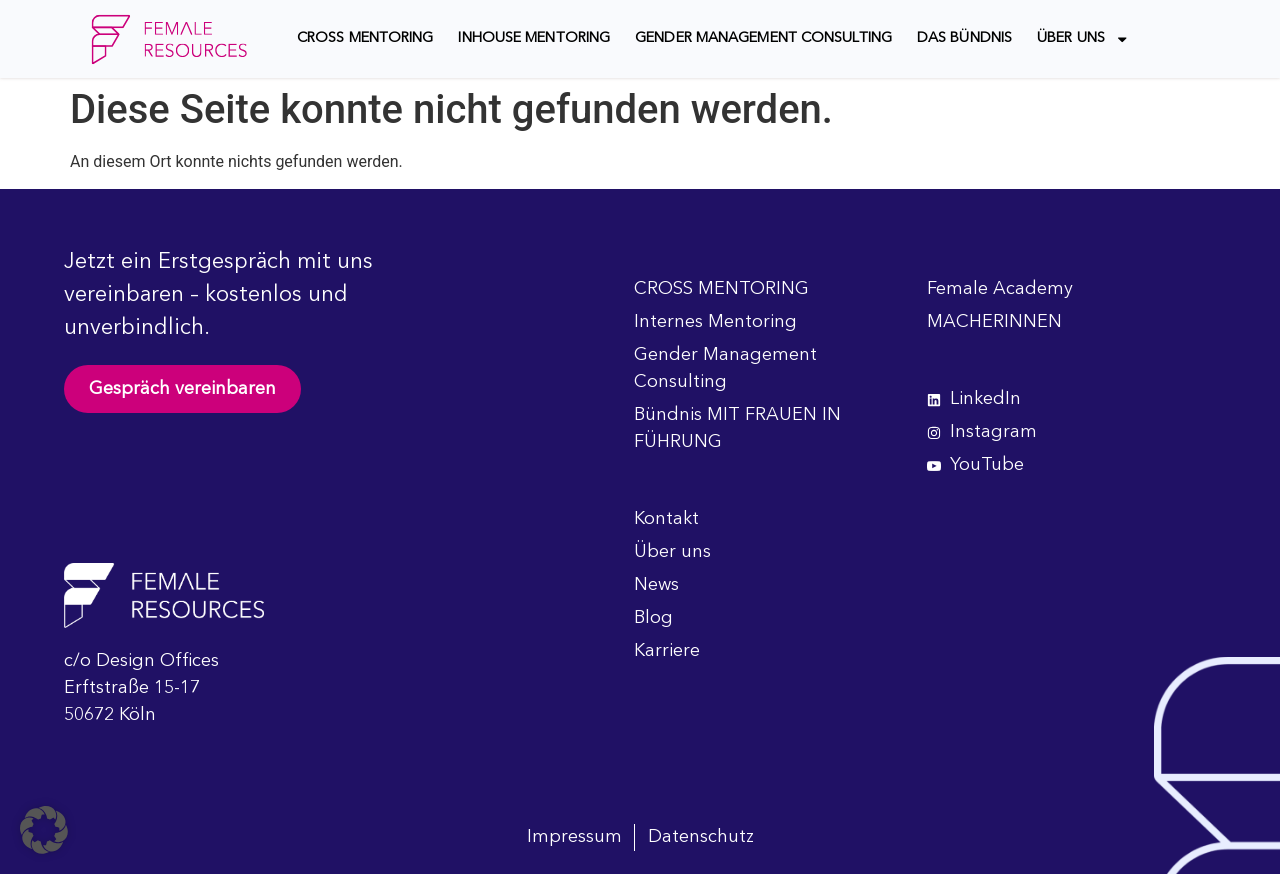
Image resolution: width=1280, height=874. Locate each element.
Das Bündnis (964, 38)
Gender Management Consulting (763, 38)
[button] (44, 830)
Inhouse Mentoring (534, 38)
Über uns (1083, 39)
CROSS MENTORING (365, 38)
